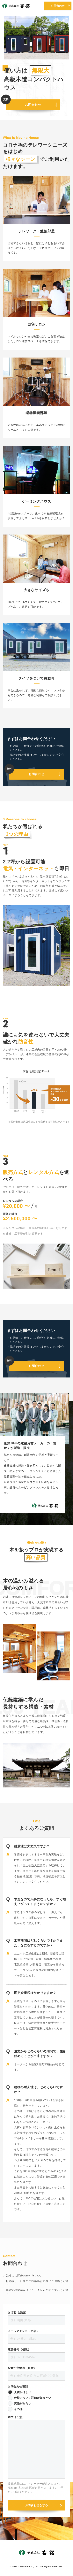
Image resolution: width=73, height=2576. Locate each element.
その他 (18, 2409)
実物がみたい (22, 2403)
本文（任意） (16, 2417)
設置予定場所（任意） (22, 2368)
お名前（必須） (18, 2312)
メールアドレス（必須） (23, 2331)
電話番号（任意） (19, 2349)
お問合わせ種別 (18, 2386)
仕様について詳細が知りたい (32, 2397)
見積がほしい (22, 2392)
